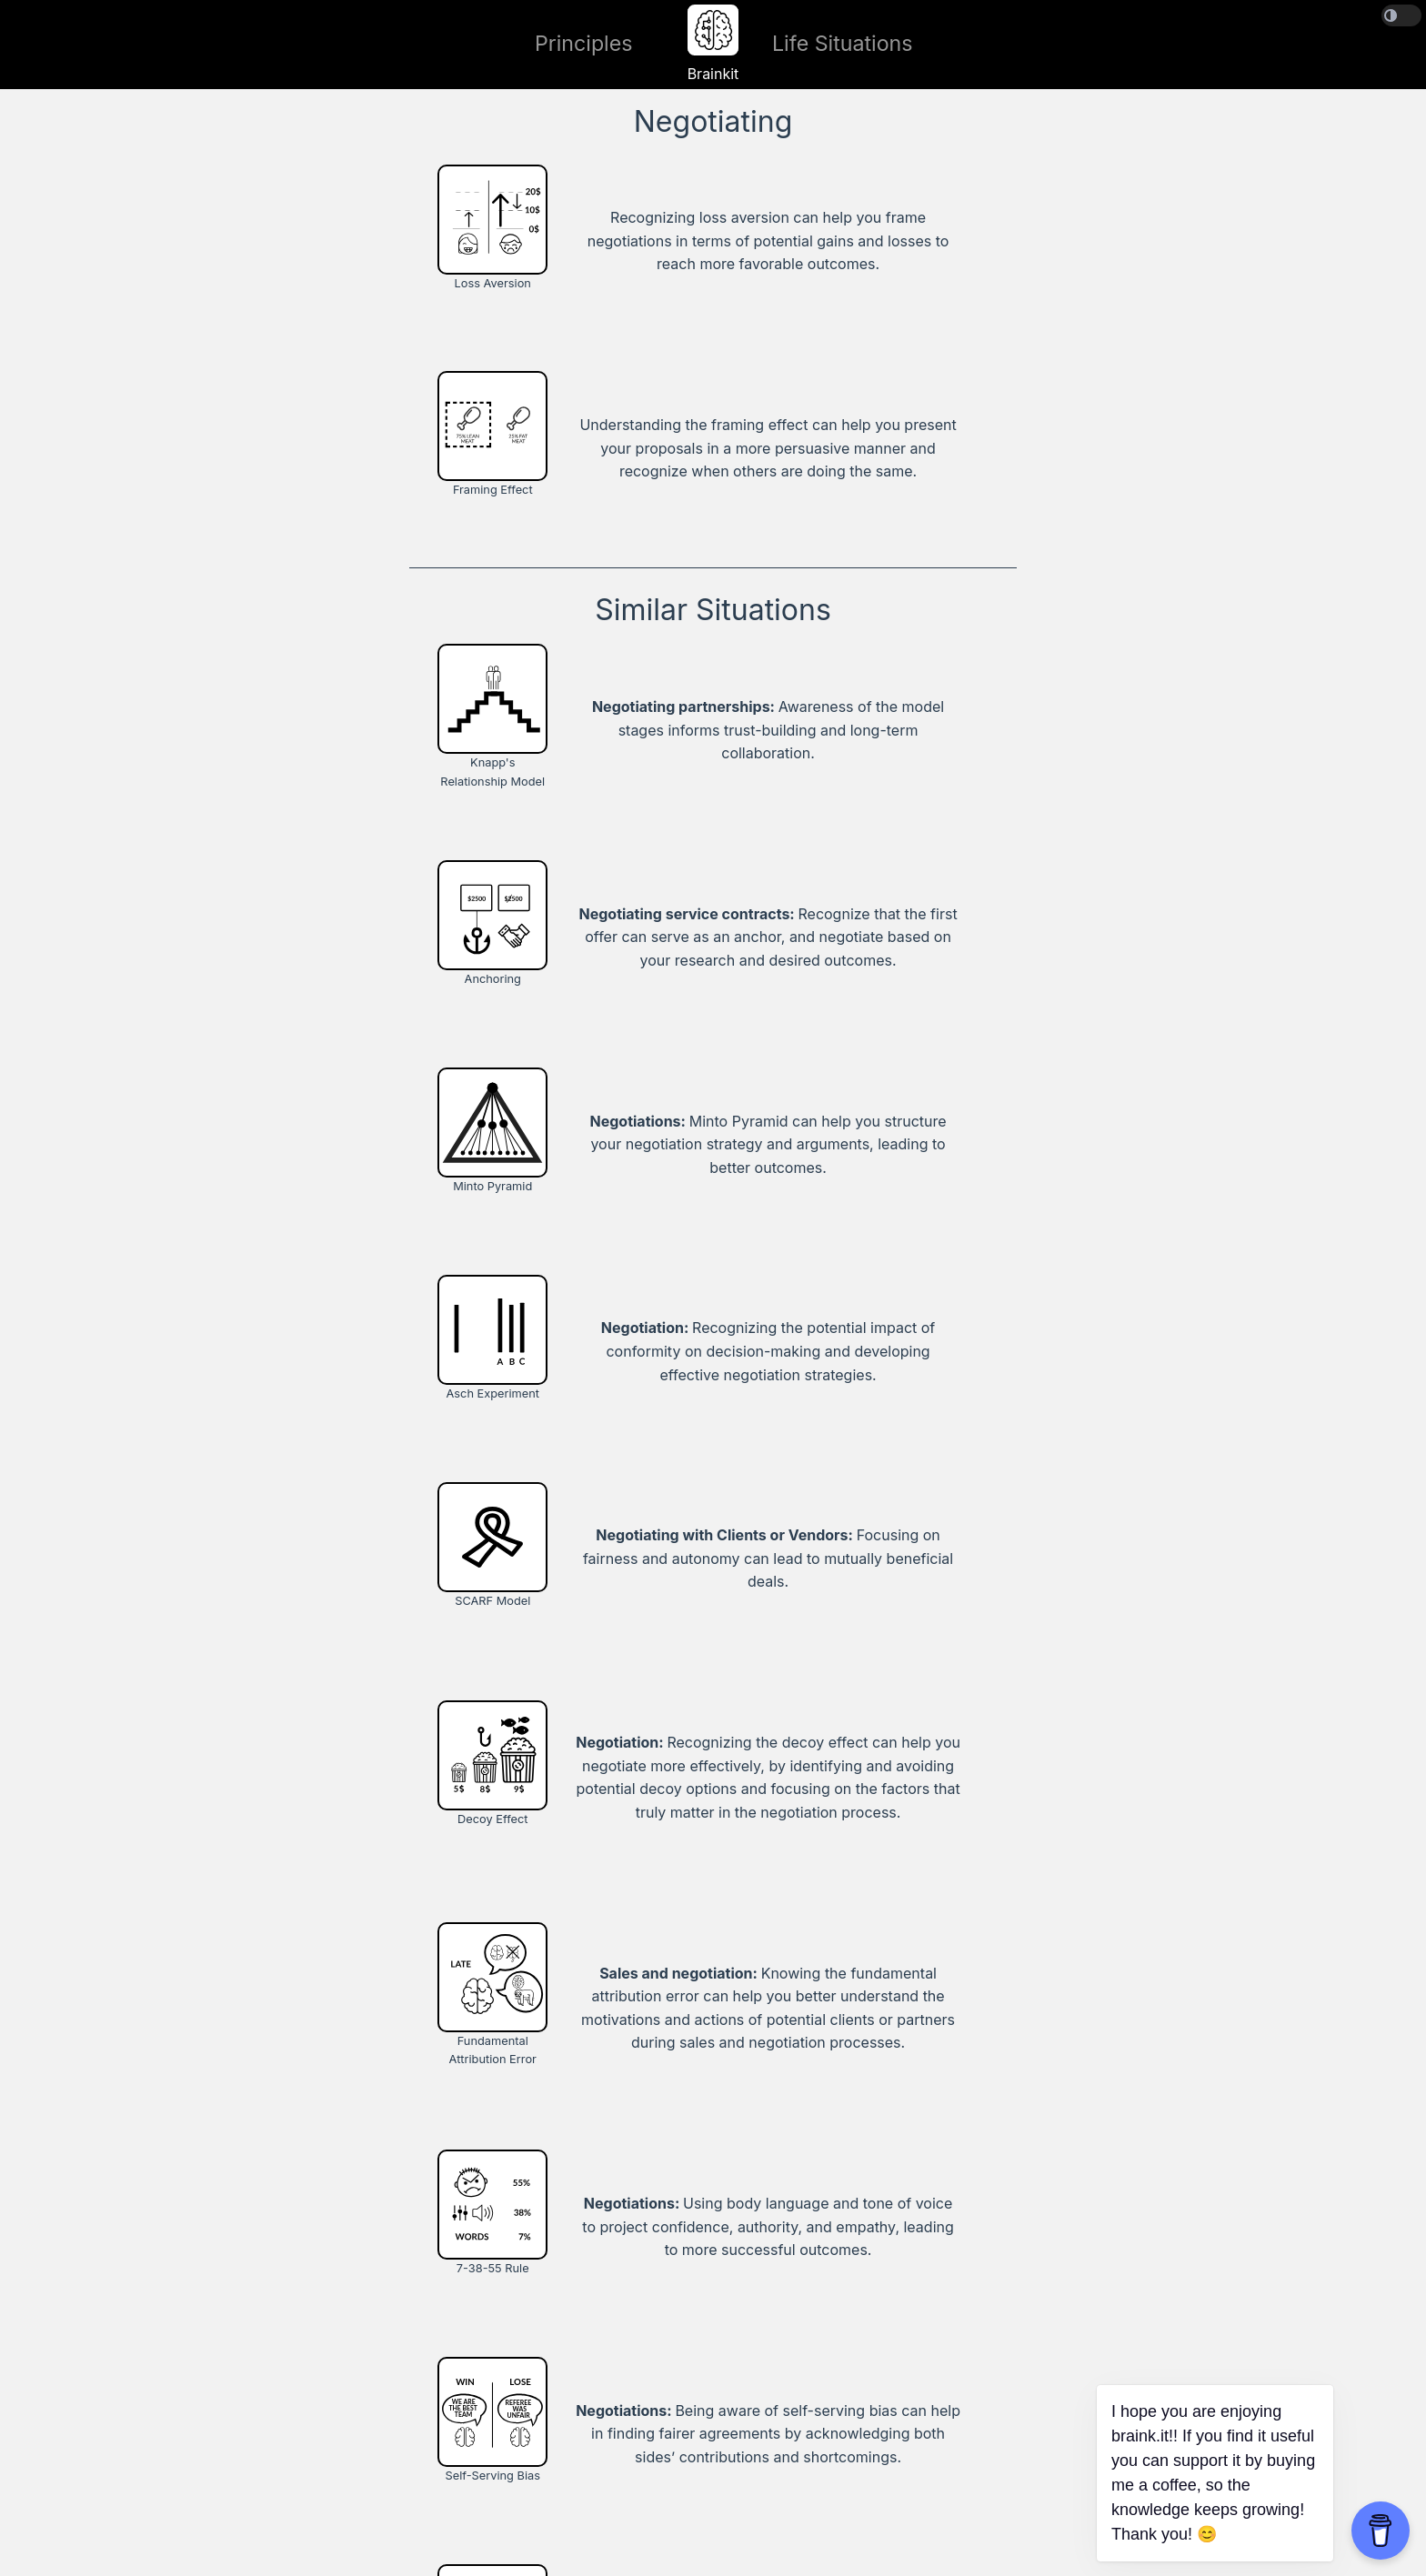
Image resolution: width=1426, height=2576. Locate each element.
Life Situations (842, 43)
